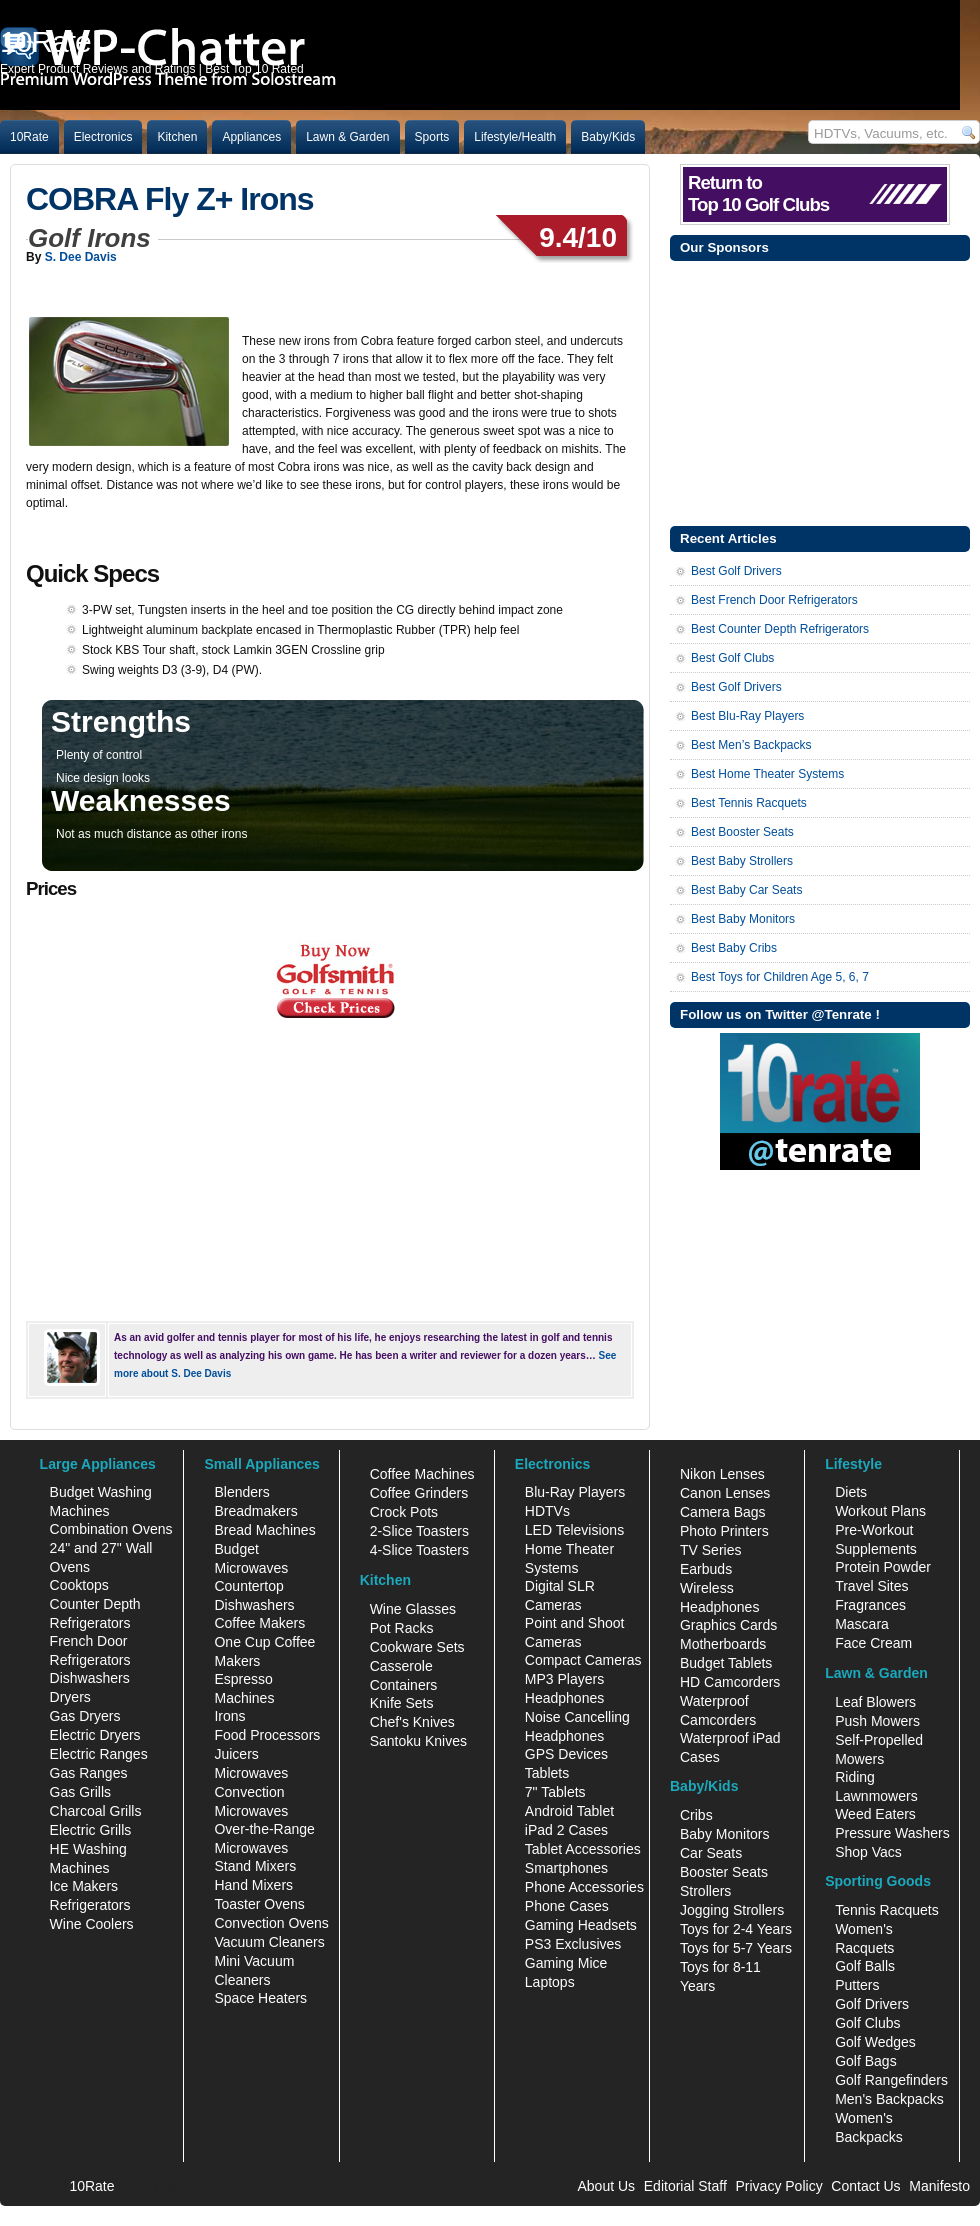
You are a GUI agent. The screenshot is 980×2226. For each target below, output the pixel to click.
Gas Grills (80, 1792)
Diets (851, 1492)
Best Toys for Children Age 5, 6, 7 (780, 977)
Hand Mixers (253, 1885)
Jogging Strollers (732, 1910)
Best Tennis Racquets (749, 803)
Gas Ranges (89, 1773)
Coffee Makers (259, 1623)
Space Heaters (260, 1998)
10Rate (29, 137)
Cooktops (79, 1585)
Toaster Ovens (259, 1904)
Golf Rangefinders (891, 2080)
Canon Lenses (725, 1493)
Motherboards (723, 1644)
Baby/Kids (608, 137)
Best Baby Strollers (742, 861)
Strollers (705, 1891)
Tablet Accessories (583, 1849)
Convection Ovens (271, 1923)
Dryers (70, 1697)
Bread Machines (264, 1530)
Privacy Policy (779, 2186)
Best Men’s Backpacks (751, 745)
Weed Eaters (875, 1814)
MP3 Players (564, 1679)
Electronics (103, 137)
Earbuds (706, 1569)
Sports (432, 137)
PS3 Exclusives (573, 1944)
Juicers (236, 1754)
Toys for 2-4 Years (736, 1929)
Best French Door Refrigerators (774, 600)
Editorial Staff (685, 2186)
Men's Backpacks (889, 2099)
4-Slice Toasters (419, 1550)
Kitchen (177, 137)
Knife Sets (402, 1703)
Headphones (564, 1698)
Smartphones (566, 1868)
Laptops (550, 1982)
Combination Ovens (111, 1529)
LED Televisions (574, 1530)
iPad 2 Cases (566, 1830)
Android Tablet (569, 1811)
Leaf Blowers (875, 1702)
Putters (857, 1985)
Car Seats (711, 1853)
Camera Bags (723, 1512)
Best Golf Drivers (736, 571)
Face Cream (873, 1643)
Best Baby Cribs (734, 948)
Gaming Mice (566, 1963)
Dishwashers (90, 1678)
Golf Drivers (872, 2004)
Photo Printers (724, 1531)
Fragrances (870, 1605)
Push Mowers (877, 1721)
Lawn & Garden (347, 137)
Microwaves (251, 1773)
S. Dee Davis (81, 257)
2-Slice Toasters (419, 1531)
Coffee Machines (422, 1474)
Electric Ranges (99, 1754)
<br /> (320, 1163)
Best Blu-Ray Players (747, 716)
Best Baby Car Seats (746, 890)
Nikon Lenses (722, 1474)
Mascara (862, 1624)
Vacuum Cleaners (269, 1942)
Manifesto (939, 2186)
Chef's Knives (412, 1722)
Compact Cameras (583, 1660)
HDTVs (547, 1511)
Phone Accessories (584, 1887)
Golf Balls (865, 1966)
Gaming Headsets (581, 1925)
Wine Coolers (92, 1924)
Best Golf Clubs (732, 658)
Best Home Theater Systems (767, 774)
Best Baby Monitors (743, 919)
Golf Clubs (867, 2023)
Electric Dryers (95, 1735)
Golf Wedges (875, 2042)
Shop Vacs (868, 1852)
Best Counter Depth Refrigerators (780, 629)
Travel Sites (871, 1586)
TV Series (710, 1550)
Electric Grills (91, 1830)
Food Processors (267, 1735)
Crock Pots (404, 1512)
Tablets (547, 1773)
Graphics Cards (728, 1625)
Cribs (696, 1815)
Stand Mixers (255, 1866)
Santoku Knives (418, 1741)
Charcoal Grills (96, 1811)
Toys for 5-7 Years (736, 1948)
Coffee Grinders (419, 1493)
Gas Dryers (85, 1716)
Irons (229, 1716)
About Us (606, 2186)
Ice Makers (84, 1886)
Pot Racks (402, 1628)
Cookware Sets (417, 1647)
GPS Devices (566, 1754)
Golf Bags (865, 2061)
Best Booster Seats (742, 832)
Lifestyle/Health (515, 137)
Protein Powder (883, 1567)
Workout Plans (880, 1511)
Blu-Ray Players (575, 1492)
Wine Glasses (413, 1609)
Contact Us (865, 2186)
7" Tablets (555, 1792)
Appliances (251, 137)
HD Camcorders (730, 1682)
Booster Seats (724, 1872)
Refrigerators (90, 1905)
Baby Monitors (724, 1834)
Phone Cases (567, 1906)
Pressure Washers (892, 1833)
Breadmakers (255, 1511)
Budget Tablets (726, 1663)
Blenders (241, 1492)
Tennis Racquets (887, 1910)
